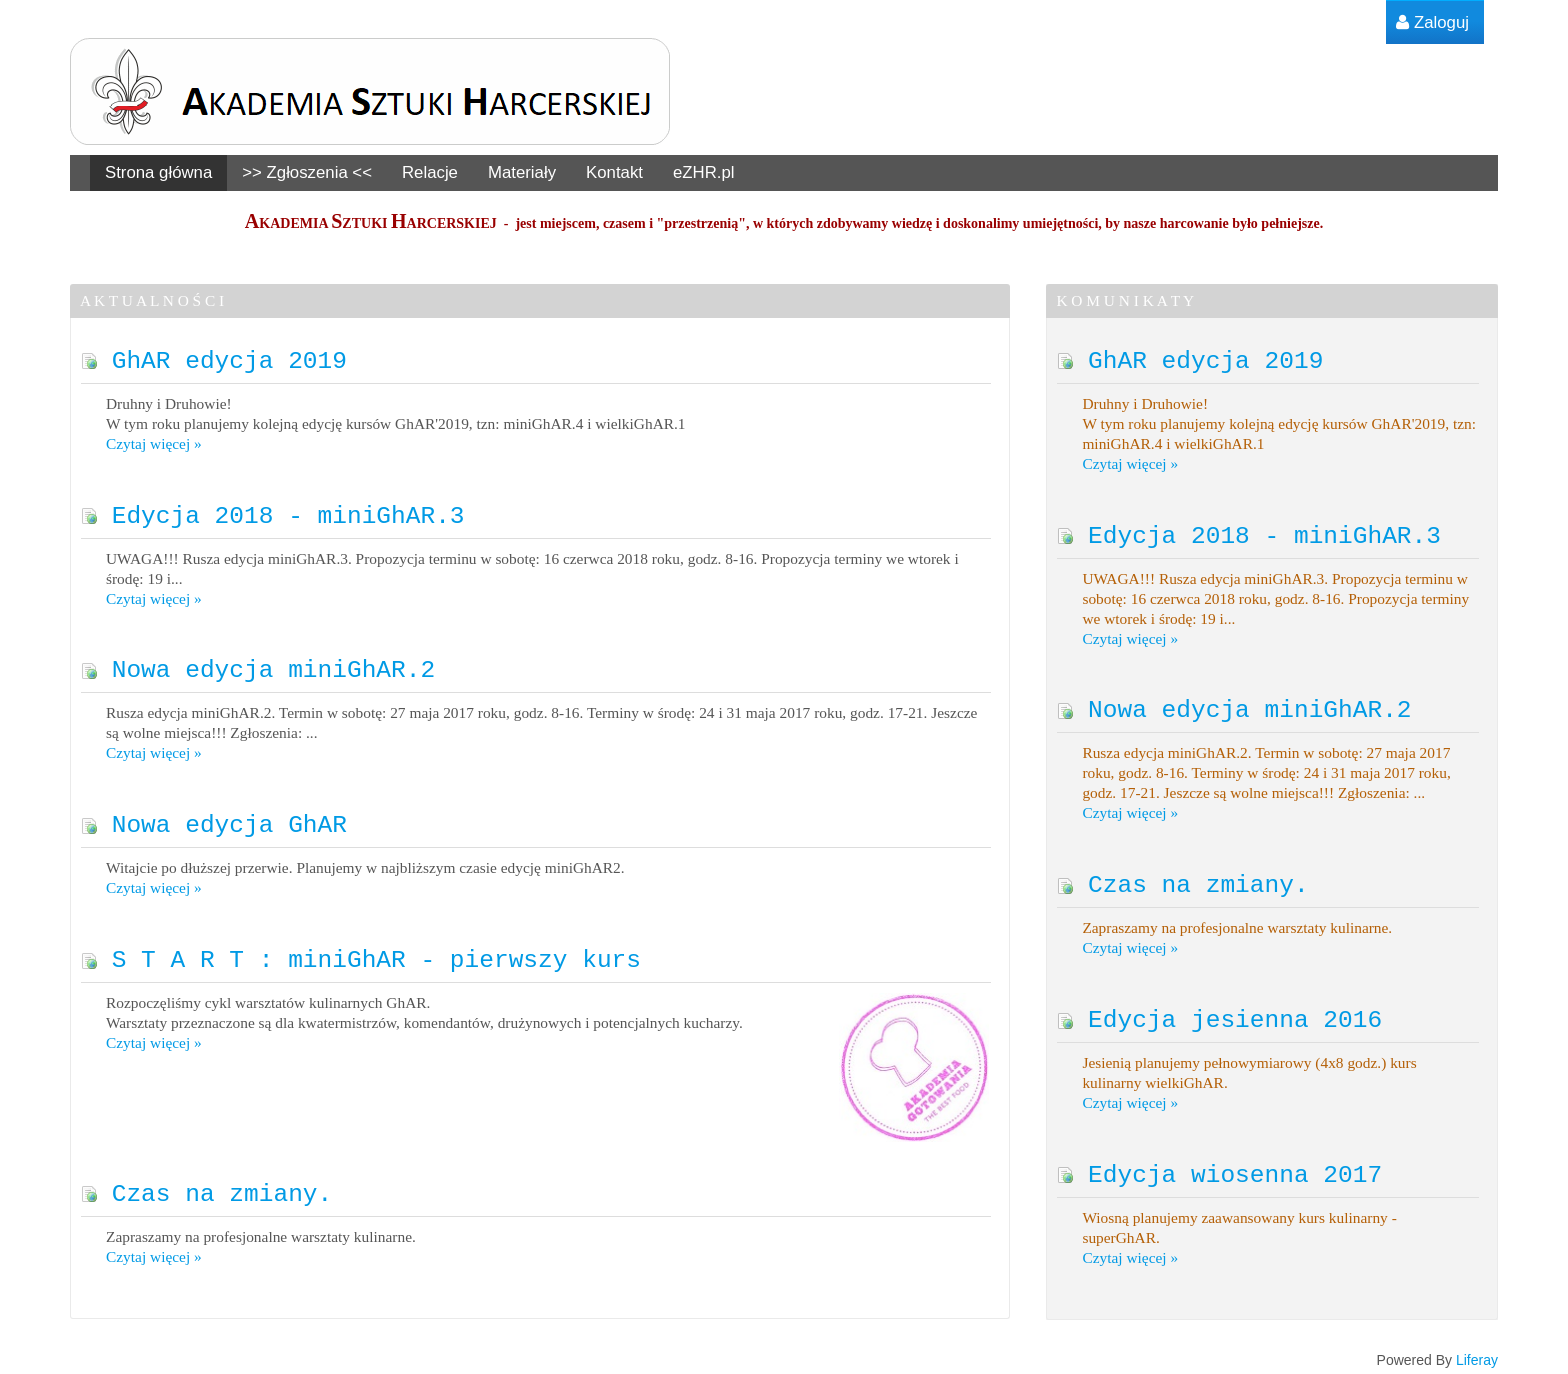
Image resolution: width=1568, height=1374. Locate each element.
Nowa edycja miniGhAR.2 (258, 666)
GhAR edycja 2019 (214, 359)
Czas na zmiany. (206, 1187)
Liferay (1477, 1354)
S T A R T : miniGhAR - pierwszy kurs (361, 954)
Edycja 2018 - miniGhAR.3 (273, 513)
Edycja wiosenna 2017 (1219, 1168)
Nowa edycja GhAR (214, 820)
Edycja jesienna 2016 (1219, 1014)
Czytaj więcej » (154, 442)
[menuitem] (1432, 22)
